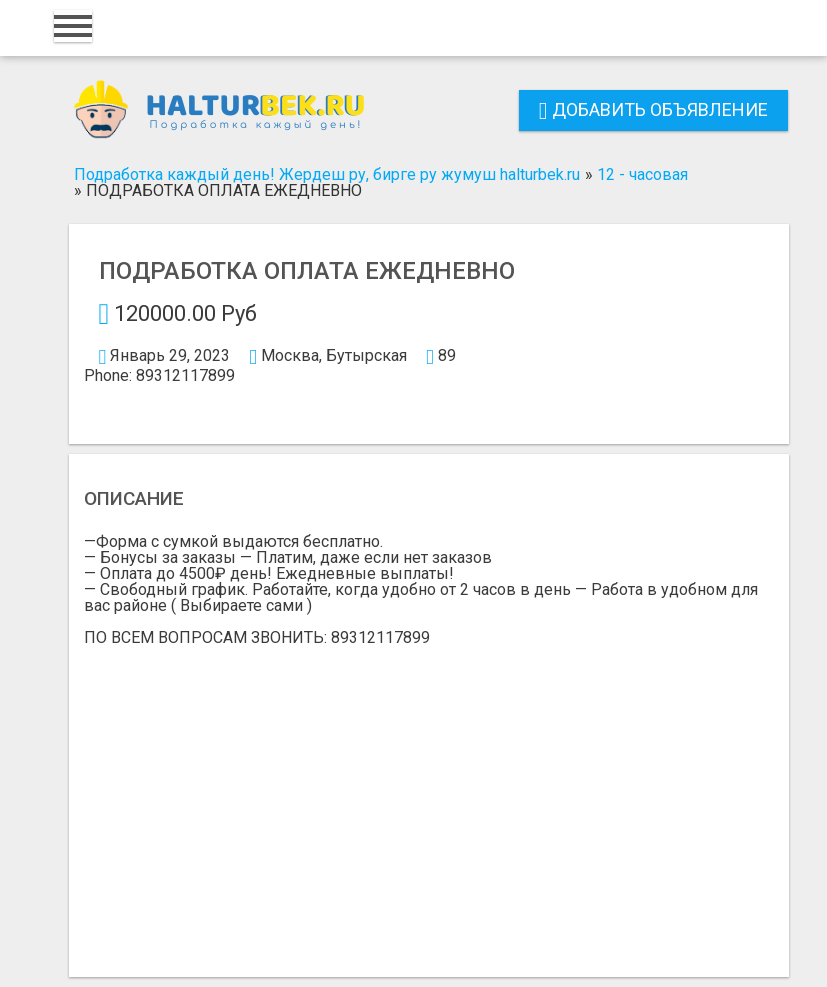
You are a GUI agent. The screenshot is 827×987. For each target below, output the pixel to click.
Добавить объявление (653, 109)
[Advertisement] (429, 796)
